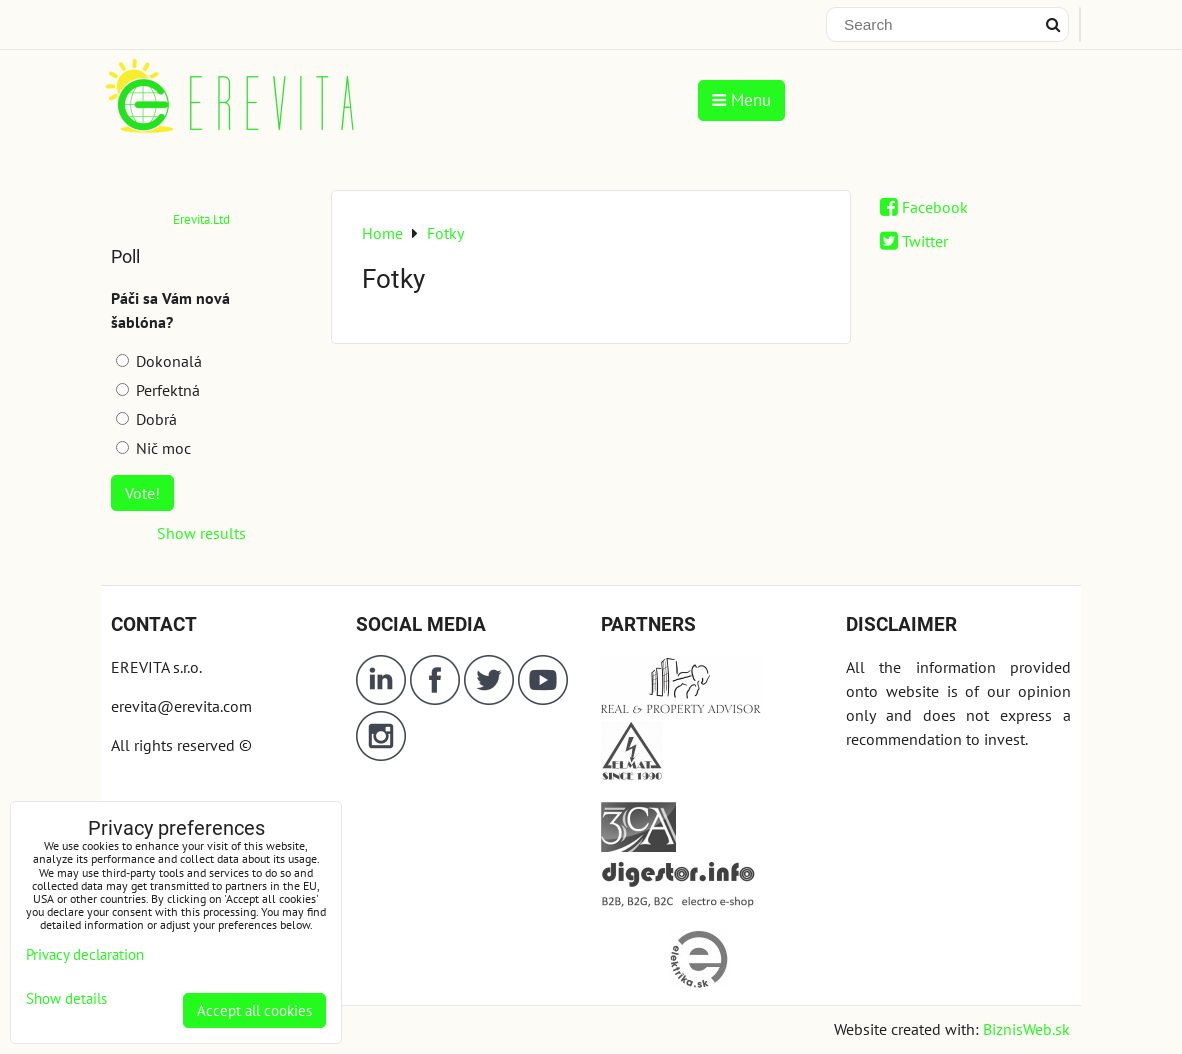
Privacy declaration (85, 954)
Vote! (142, 493)
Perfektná (158, 390)
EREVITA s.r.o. (156, 667)
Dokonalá (159, 361)
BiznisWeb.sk (1026, 1029)
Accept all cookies (254, 1010)
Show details (66, 999)
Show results (201, 533)
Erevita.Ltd (201, 219)
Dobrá (146, 419)
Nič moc (153, 448)
